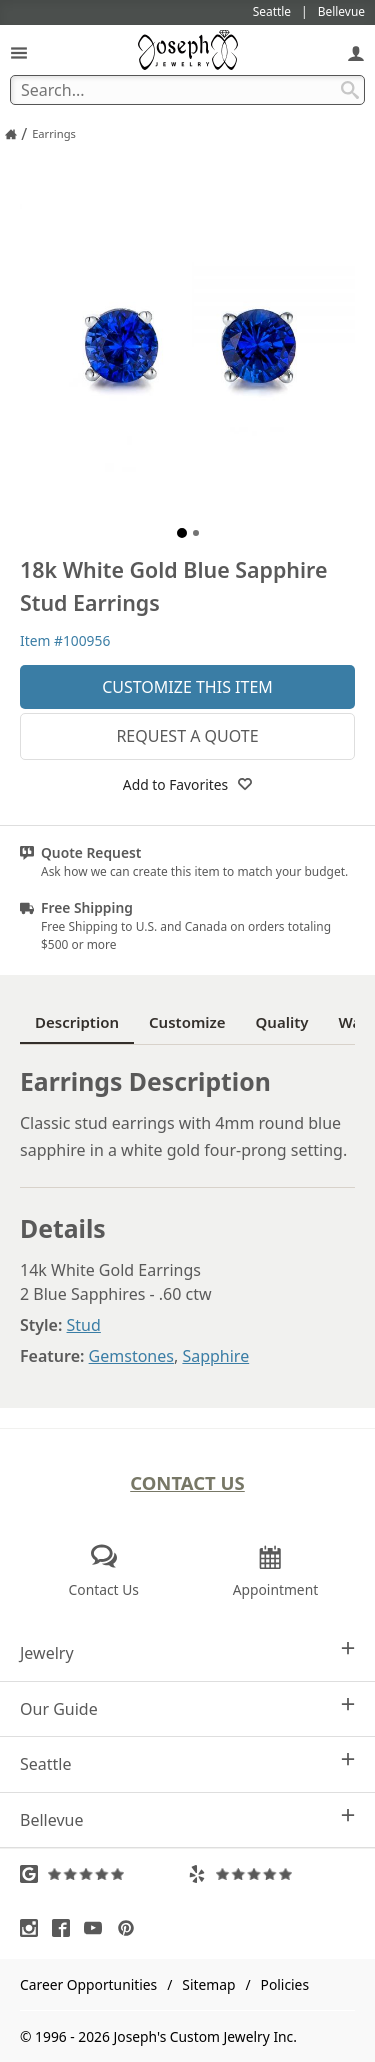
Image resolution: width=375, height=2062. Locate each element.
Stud (84, 1325)
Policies (285, 1984)
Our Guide (187, 1708)
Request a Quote (187, 736)
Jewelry (187, 1652)
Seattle (187, 1763)
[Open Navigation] (19, 52)
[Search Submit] (350, 90)
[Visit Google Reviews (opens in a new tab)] (104, 1874)
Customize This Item (187, 687)
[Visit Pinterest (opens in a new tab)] (131, 1928)
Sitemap (208, 1984)
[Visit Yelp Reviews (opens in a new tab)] (272, 1874)
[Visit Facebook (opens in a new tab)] (66, 1928)
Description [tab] (77, 1022)
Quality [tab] (282, 1022)
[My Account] (356, 52)
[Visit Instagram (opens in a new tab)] (34, 1928)
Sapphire (215, 1356)
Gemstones (131, 1356)
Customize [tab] (187, 1022)
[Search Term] (187, 90)
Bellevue (187, 1819)
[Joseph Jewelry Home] (11, 134)
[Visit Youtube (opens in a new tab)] (98, 1928)
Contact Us (187, 1482)
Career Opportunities (88, 1984)
